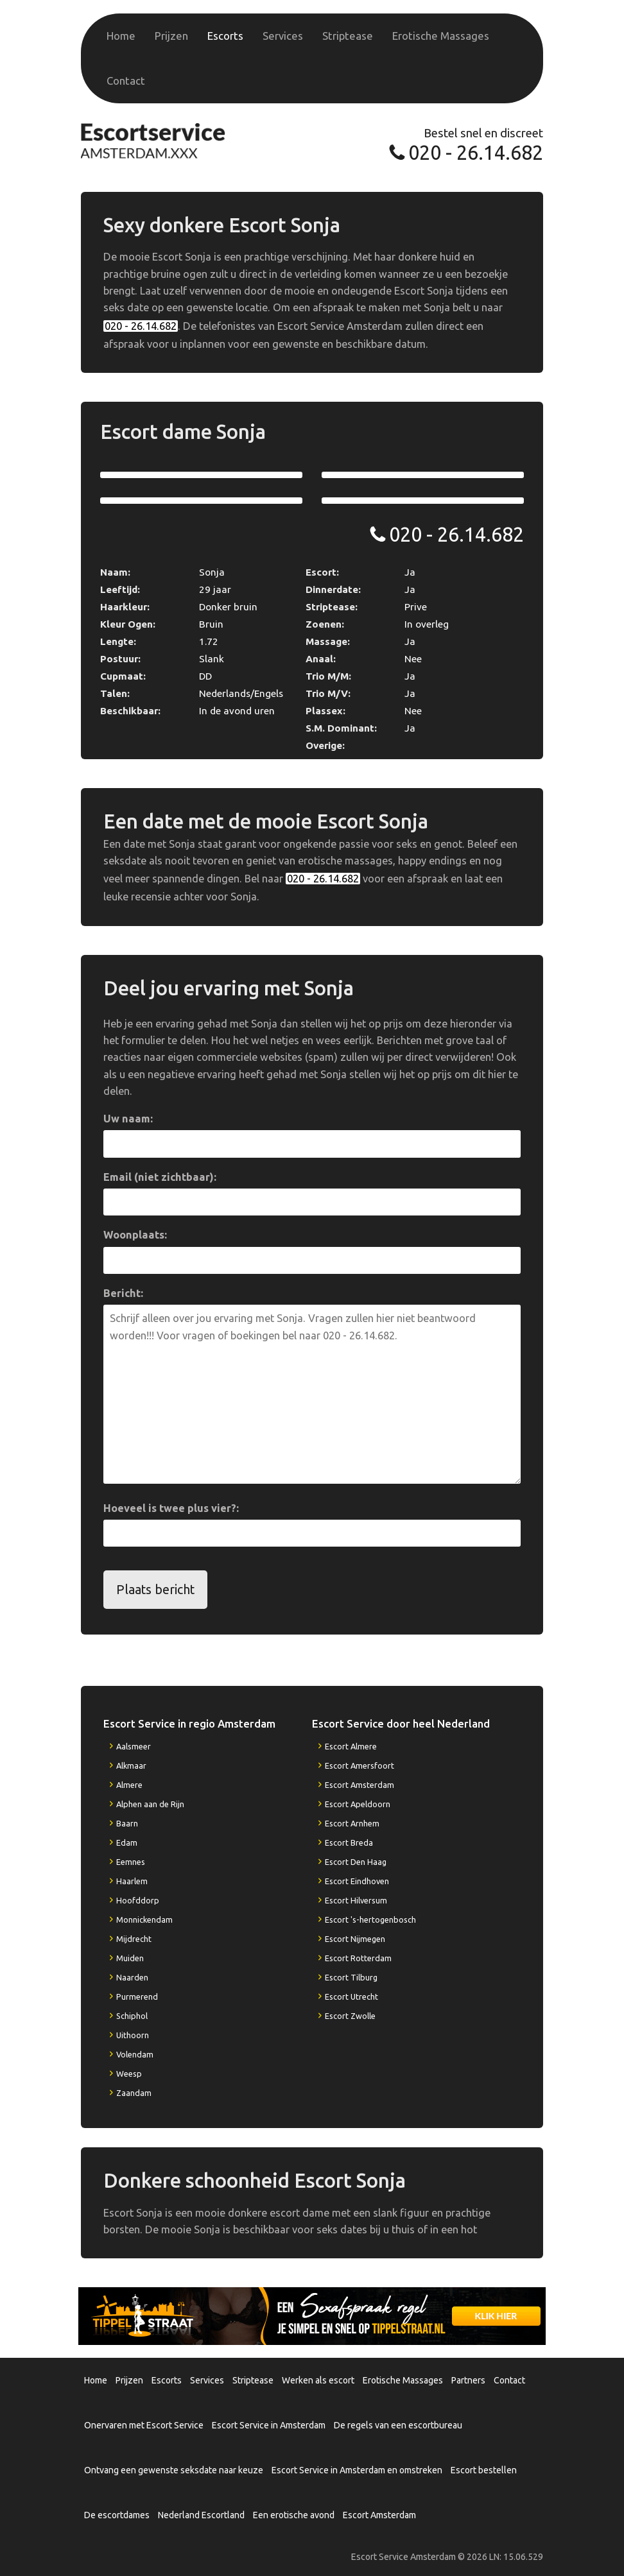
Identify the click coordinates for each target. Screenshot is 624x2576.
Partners (468, 2380)
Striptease (347, 36)
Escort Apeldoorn (357, 1803)
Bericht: (123, 1293)
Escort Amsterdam (359, 1784)
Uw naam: (128, 1118)
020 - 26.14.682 (475, 152)
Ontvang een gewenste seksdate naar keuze (173, 2470)
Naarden (132, 1977)
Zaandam (134, 2092)
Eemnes (130, 1861)
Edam (126, 1842)
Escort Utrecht (351, 1996)
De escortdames (117, 2515)
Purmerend (137, 1996)
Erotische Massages (440, 36)
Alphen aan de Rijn (150, 1803)
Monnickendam (144, 1919)
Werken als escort (318, 2380)
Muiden (130, 1957)
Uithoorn (132, 2035)
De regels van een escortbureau (398, 2425)
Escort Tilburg (351, 1977)
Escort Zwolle (350, 2015)
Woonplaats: (135, 1235)
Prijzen (171, 36)
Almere (129, 1784)
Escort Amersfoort (359, 1765)
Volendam (134, 2054)
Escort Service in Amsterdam (268, 2425)
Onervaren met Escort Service (144, 2425)
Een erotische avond (293, 2515)
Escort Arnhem (352, 1823)
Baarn (127, 1823)
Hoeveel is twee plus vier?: (171, 1508)
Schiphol (132, 2015)
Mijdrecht (134, 1938)
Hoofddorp (137, 1900)
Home (121, 36)
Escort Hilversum (356, 1900)
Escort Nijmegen (355, 1938)
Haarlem (132, 1880)
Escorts (225, 36)
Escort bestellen (484, 2470)
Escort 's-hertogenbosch (370, 1919)
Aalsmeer (133, 1746)
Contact (126, 80)
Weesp (129, 2073)
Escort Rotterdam (358, 1957)
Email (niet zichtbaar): (159, 1177)
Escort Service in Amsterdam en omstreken (357, 2470)
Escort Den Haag (355, 1861)
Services (283, 36)
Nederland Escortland (201, 2515)
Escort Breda (349, 1842)
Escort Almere (351, 1746)
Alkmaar (131, 1765)
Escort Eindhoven (357, 1880)
